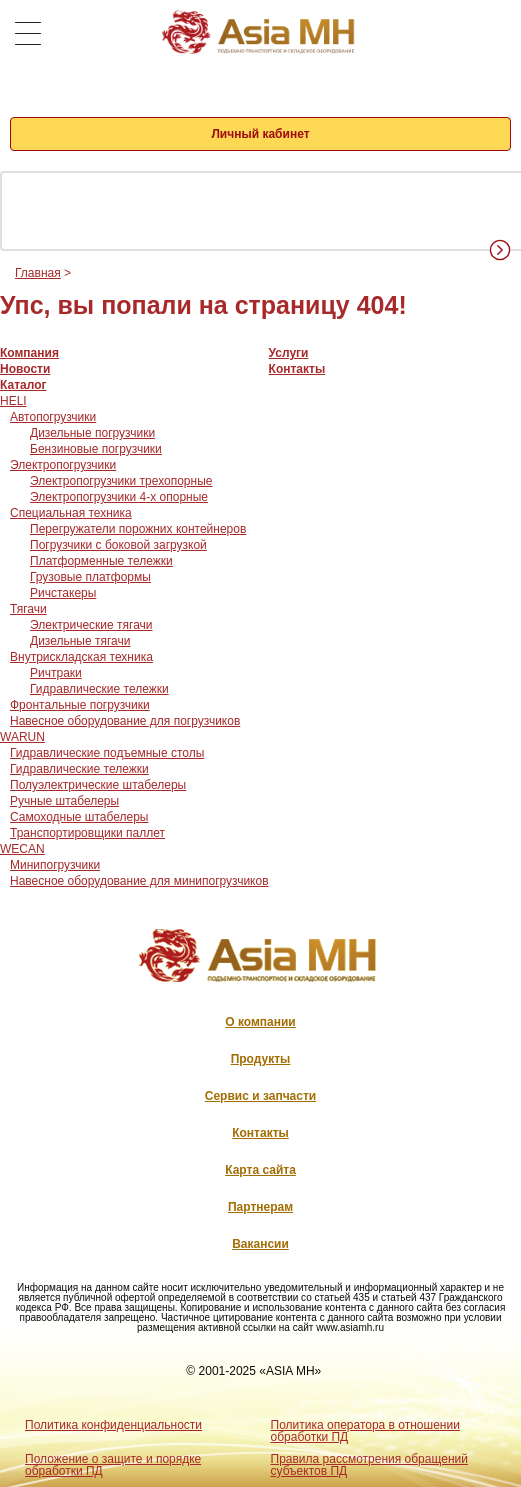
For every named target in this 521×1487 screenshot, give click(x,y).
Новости (25, 369)
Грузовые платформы (90, 577)
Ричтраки (56, 673)
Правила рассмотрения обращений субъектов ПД (369, 1465)
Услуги (289, 353)
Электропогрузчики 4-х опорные (119, 497)
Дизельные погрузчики (92, 433)
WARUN (22, 737)
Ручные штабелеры (64, 801)
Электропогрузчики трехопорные (121, 481)
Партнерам (260, 1207)
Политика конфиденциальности (113, 1425)
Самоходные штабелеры (79, 817)
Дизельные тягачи (80, 641)
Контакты (297, 369)
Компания (29, 353)
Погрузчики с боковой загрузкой (118, 545)
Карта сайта (260, 1170)
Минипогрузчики (55, 865)
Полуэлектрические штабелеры (98, 785)
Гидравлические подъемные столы (107, 753)
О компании (260, 1022)
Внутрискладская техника (81, 657)
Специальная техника (71, 513)
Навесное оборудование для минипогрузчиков (139, 881)
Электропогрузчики (63, 465)
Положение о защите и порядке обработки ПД (113, 1465)
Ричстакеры (63, 593)
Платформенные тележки (101, 561)
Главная (38, 273)
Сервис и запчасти (260, 1096)
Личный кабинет (260, 134)
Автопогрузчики (53, 417)
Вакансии (260, 1244)
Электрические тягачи (91, 625)
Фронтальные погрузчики (80, 705)
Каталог (23, 385)
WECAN (22, 849)
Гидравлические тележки (99, 689)
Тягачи (28, 609)
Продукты (261, 1059)
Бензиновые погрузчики (96, 449)
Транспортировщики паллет (87, 833)
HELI (13, 401)
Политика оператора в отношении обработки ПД (365, 1431)
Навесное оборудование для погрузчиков (125, 721)
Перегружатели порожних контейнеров (138, 529)
